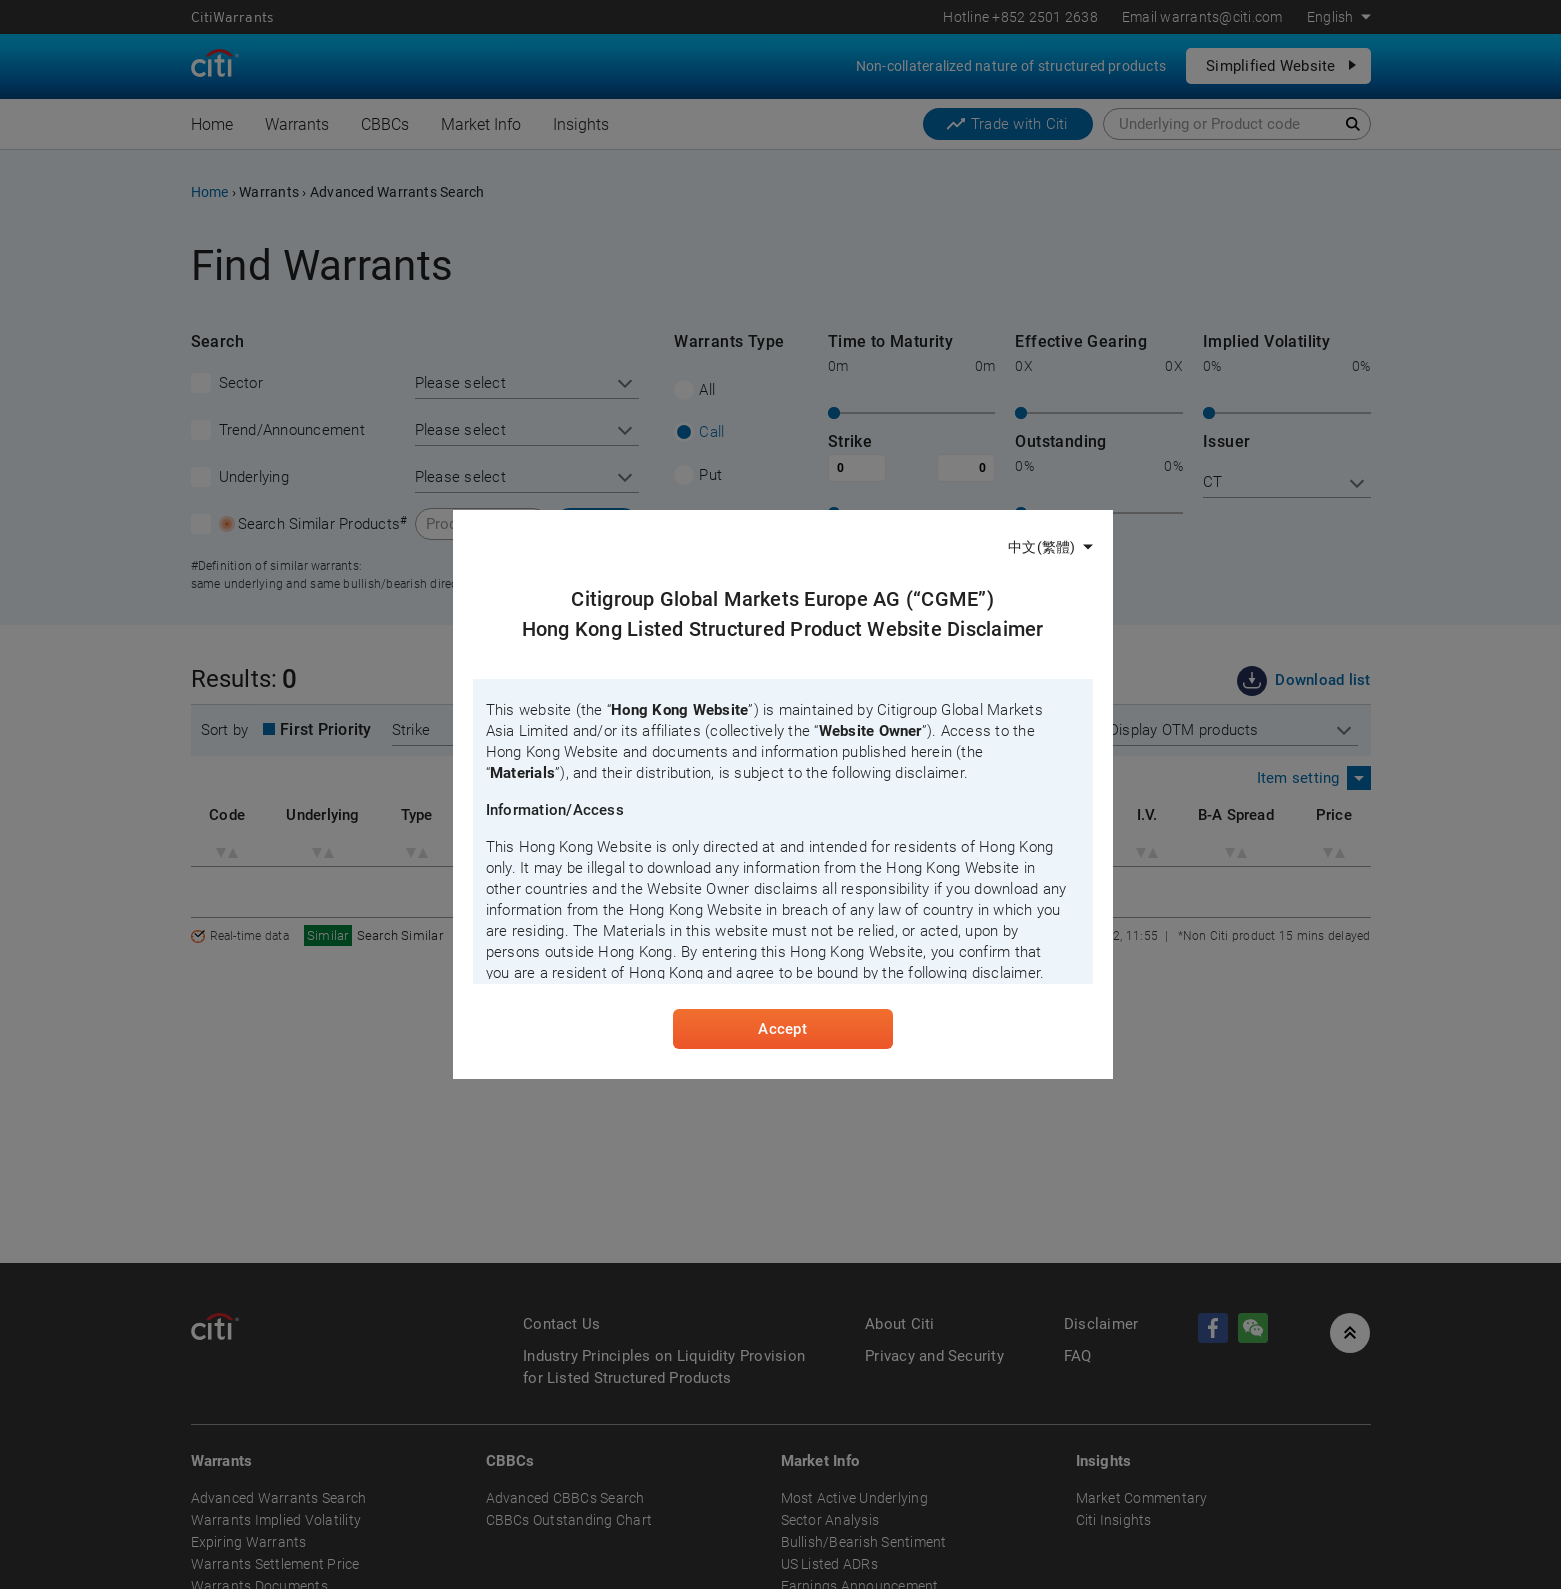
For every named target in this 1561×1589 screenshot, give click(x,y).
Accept (782, 1029)
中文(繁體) (1041, 547)
